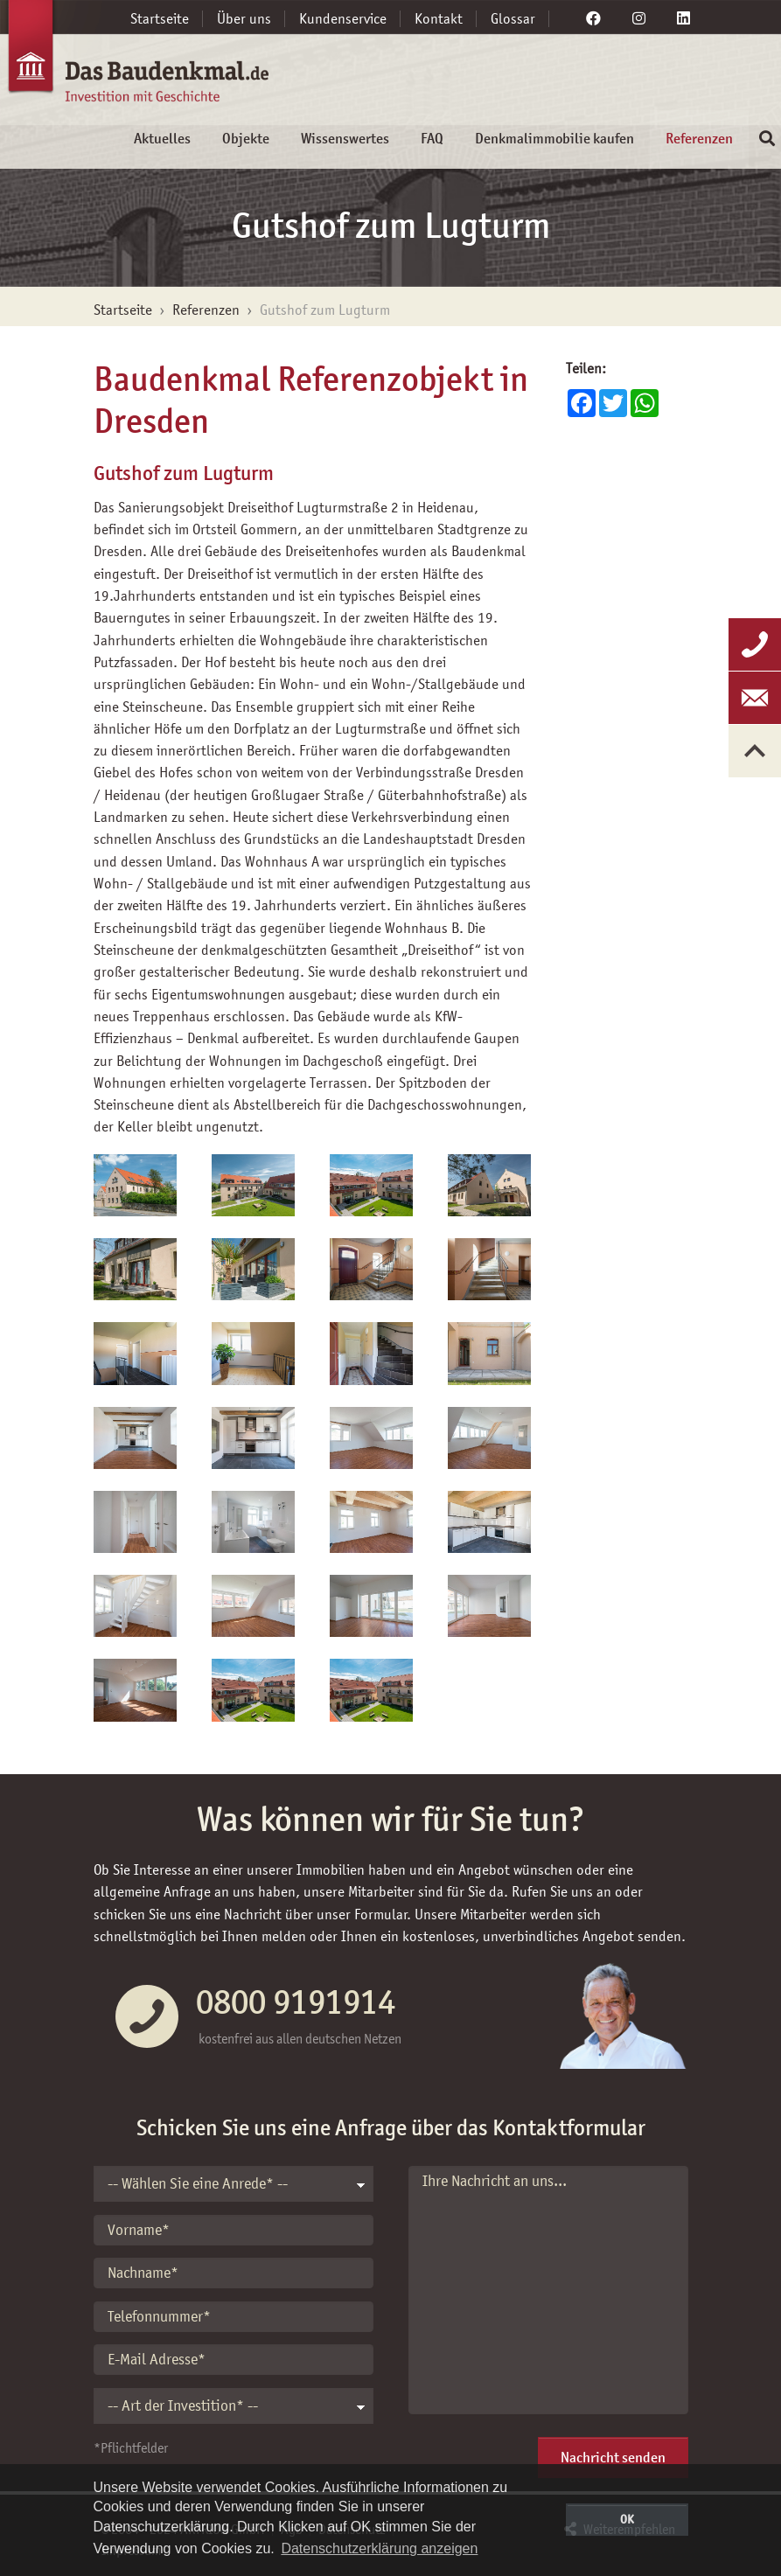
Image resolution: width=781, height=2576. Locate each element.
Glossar (513, 18)
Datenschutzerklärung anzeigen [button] (379, 2548)
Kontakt (439, 18)
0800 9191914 (295, 2002)
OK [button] (627, 2519)
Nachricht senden (613, 2457)
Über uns (244, 18)
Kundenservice (343, 18)
